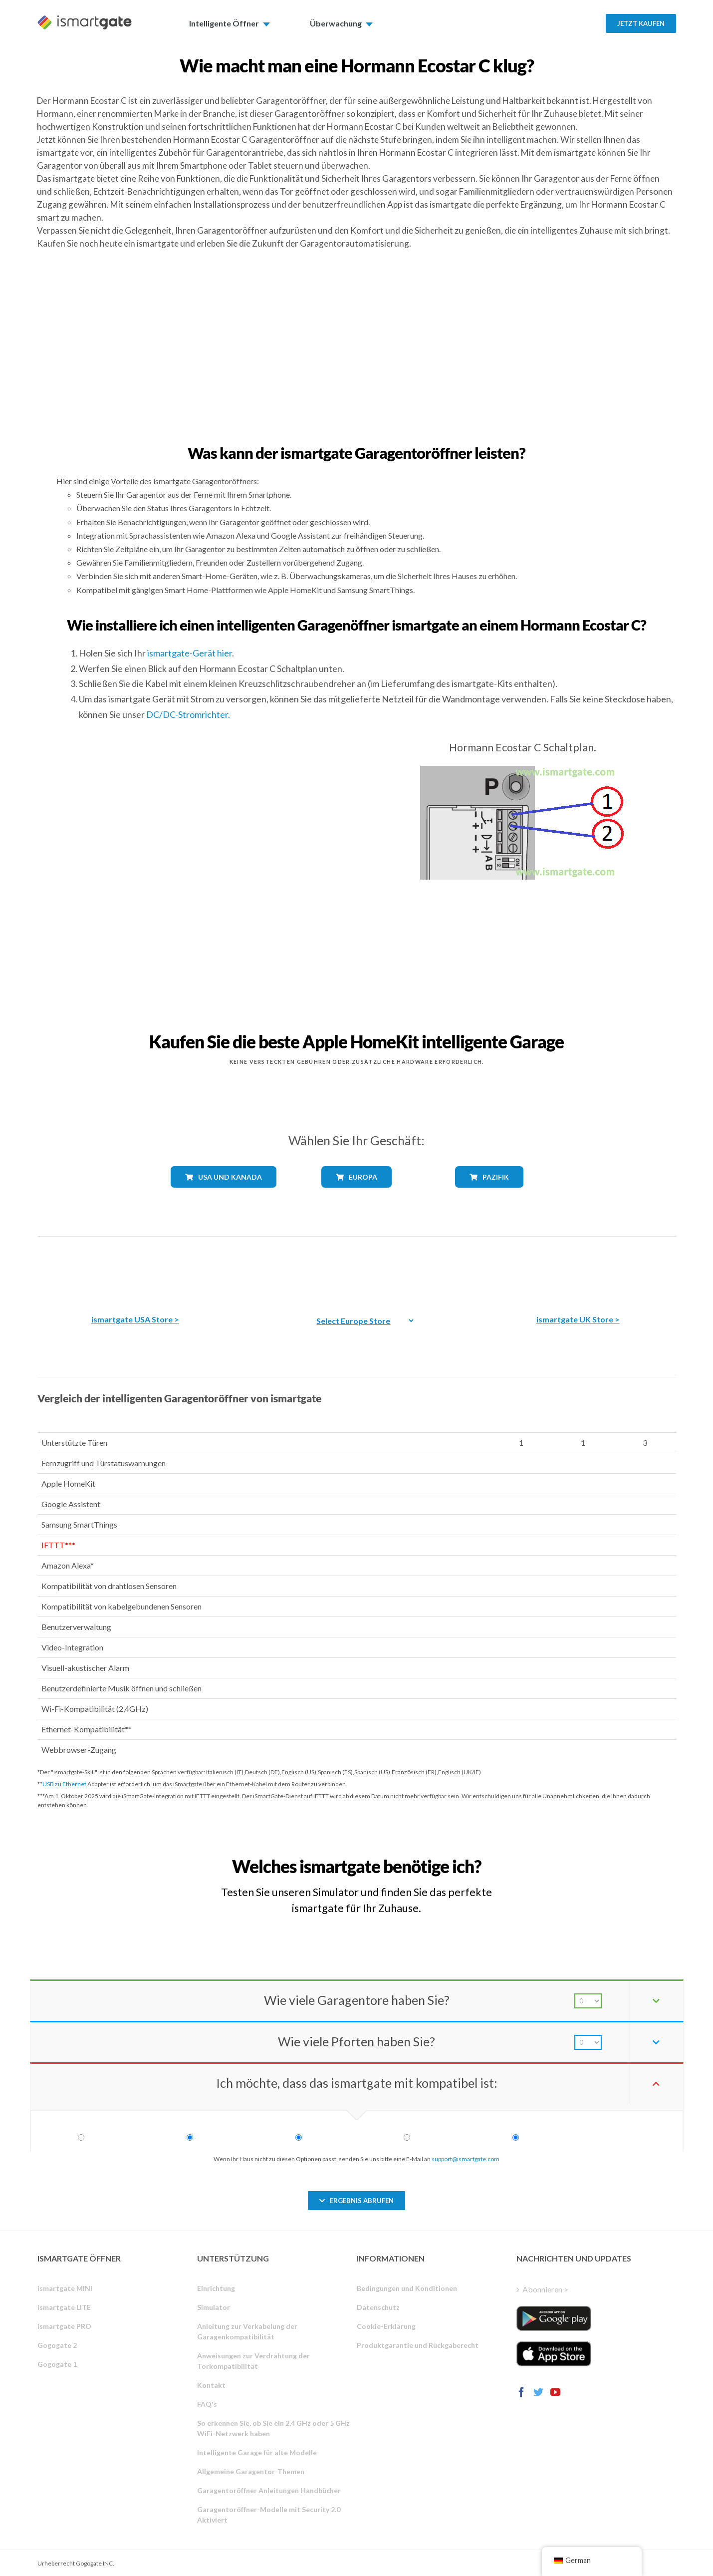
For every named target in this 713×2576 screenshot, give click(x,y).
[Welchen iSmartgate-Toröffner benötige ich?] (602, 1857)
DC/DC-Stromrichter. (188, 714)
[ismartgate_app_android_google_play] (553, 2318)
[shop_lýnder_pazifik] (489, 1195)
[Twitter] (538, 2392)
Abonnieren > (545, 2289)
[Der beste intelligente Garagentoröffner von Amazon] (135, 1268)
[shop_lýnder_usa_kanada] (223, 1196)
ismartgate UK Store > (578, 1319)
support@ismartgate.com (465, 2159)
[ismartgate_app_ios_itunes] (553, 2353)
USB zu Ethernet (64, 1784)
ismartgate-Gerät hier (189, 652)
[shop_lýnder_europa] (356, 1195)
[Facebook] (521, 2392)
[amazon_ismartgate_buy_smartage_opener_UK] (578, 1268)
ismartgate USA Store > (135, 1319)
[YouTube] (555, 2392)
